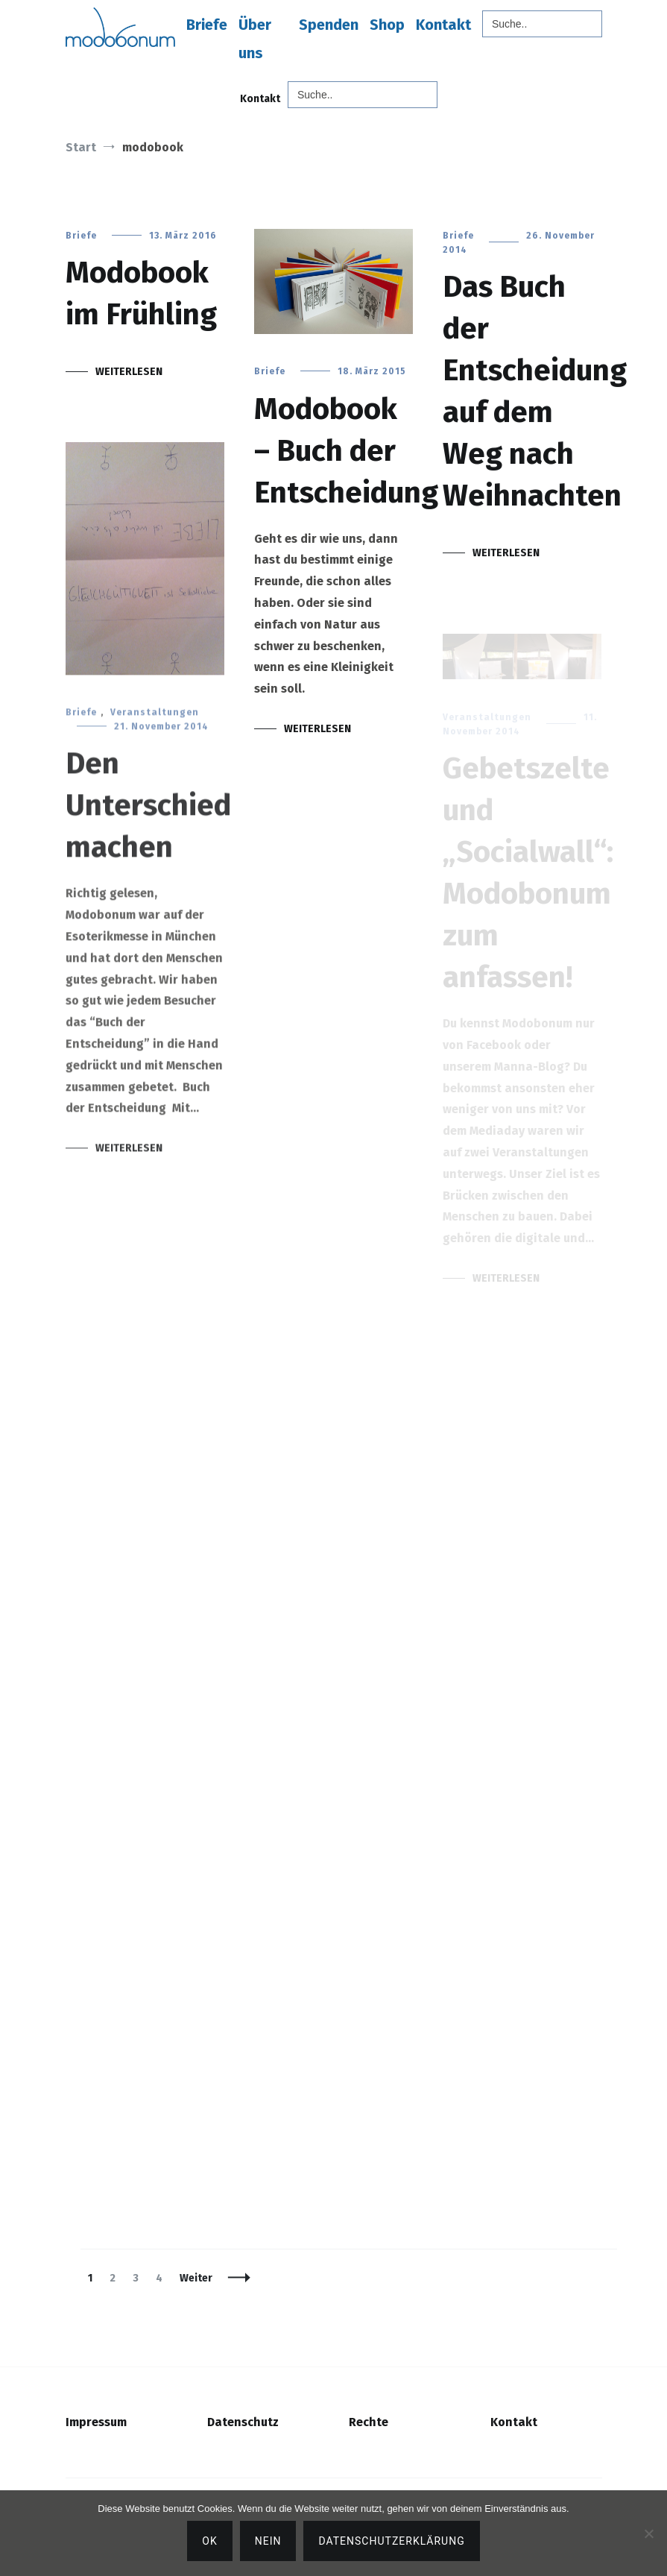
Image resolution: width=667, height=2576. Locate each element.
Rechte (368, 2422)
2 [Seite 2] (116, 2278)
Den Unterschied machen (148, 815)
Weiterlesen (128, 371)
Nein (268, 2541)
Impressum (96, 2422)
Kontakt (443, 25)
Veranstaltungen (154, 722)
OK (209, 2541)
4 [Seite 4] (162, 2278)
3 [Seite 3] (139, 2278)
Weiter (196, 2278)
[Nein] (648, 2533)
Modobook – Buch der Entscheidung (346, 451)
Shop (387, 25)
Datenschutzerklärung (391, 2541)
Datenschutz (243, 2422)
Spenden (328, 25)
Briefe (206, 25)
